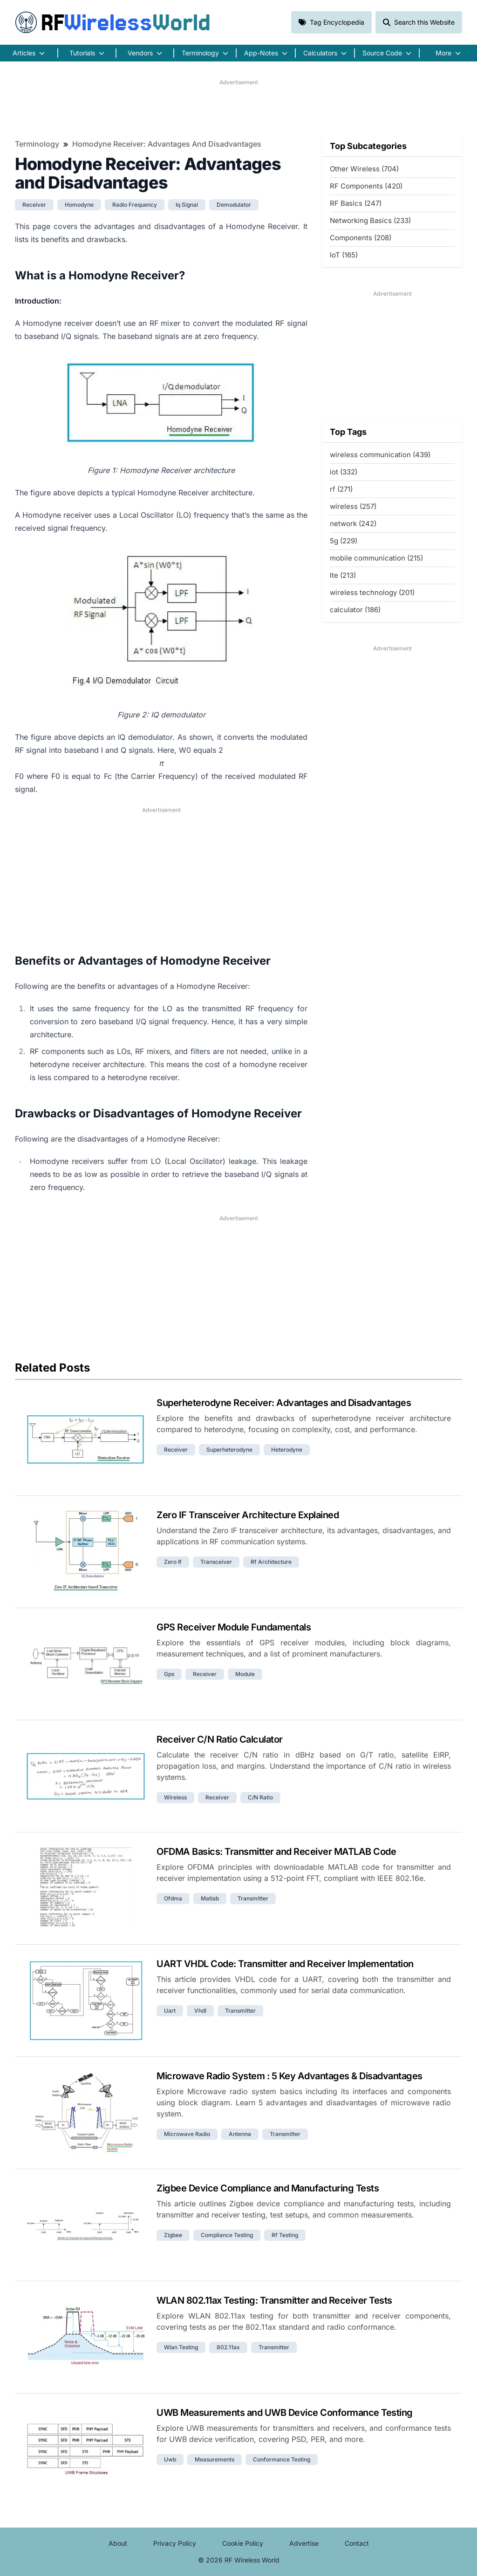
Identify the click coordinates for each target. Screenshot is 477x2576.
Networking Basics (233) (370, 220)
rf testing (285, 2234)
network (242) (353, 523)
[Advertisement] (238, 107)
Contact (357, 2543)
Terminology (37, 144)
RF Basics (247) (356, 203)
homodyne (79, 204)
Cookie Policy (242, 2543)
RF (113, 22)
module (245, 1673)
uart (170, 2010)
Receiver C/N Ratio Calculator (220, 1739)
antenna (240, 2133)
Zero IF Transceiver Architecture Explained (248, 1515)
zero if (173, 1561)
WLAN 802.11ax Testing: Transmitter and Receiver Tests (274, 2300)
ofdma (173, 1898)
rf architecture (271, 1561)
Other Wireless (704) (364, 168)
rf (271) (341, 489)
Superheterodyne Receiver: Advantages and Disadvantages (284, 1402)
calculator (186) (355, 609)
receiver (34, 204)
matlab (210, 1898)
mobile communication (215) (376, 558)
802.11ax (228, 2347)
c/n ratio (260, 1797)
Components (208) (360, 237)
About (118, 2543)
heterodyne (286, 1449)
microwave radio (187, 2133)
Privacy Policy (174, 2543)
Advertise (304, 2543)
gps (169, 1673)
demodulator (234, 204)
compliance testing (227, 2234)
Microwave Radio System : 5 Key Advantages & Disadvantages (289, 2076)
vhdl (200, 2010)
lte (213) (343, 575)
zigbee (173, 2234)
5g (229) (343, 540)
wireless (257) (353, 506)
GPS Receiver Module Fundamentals (234, 1627)
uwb (170, 2459)
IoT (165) (344, 254)
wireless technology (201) (372, 592)
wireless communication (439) (380, 454)
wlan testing (181, 2347)
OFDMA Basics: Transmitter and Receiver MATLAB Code (276, 1851)
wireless (175, 1797)
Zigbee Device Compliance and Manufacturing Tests (268, 2188)
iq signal (187, 204)
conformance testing (281, 2459)
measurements (214, 2459)
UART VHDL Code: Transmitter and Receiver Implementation (285, 1963)
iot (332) (343, 471)
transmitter (253, 1898)
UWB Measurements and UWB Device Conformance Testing (285, 2412)
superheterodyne (229, 1449)
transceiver (216, 1561)
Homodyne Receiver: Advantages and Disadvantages (166, 144)
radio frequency (134, 204)
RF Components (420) (366, 186)
